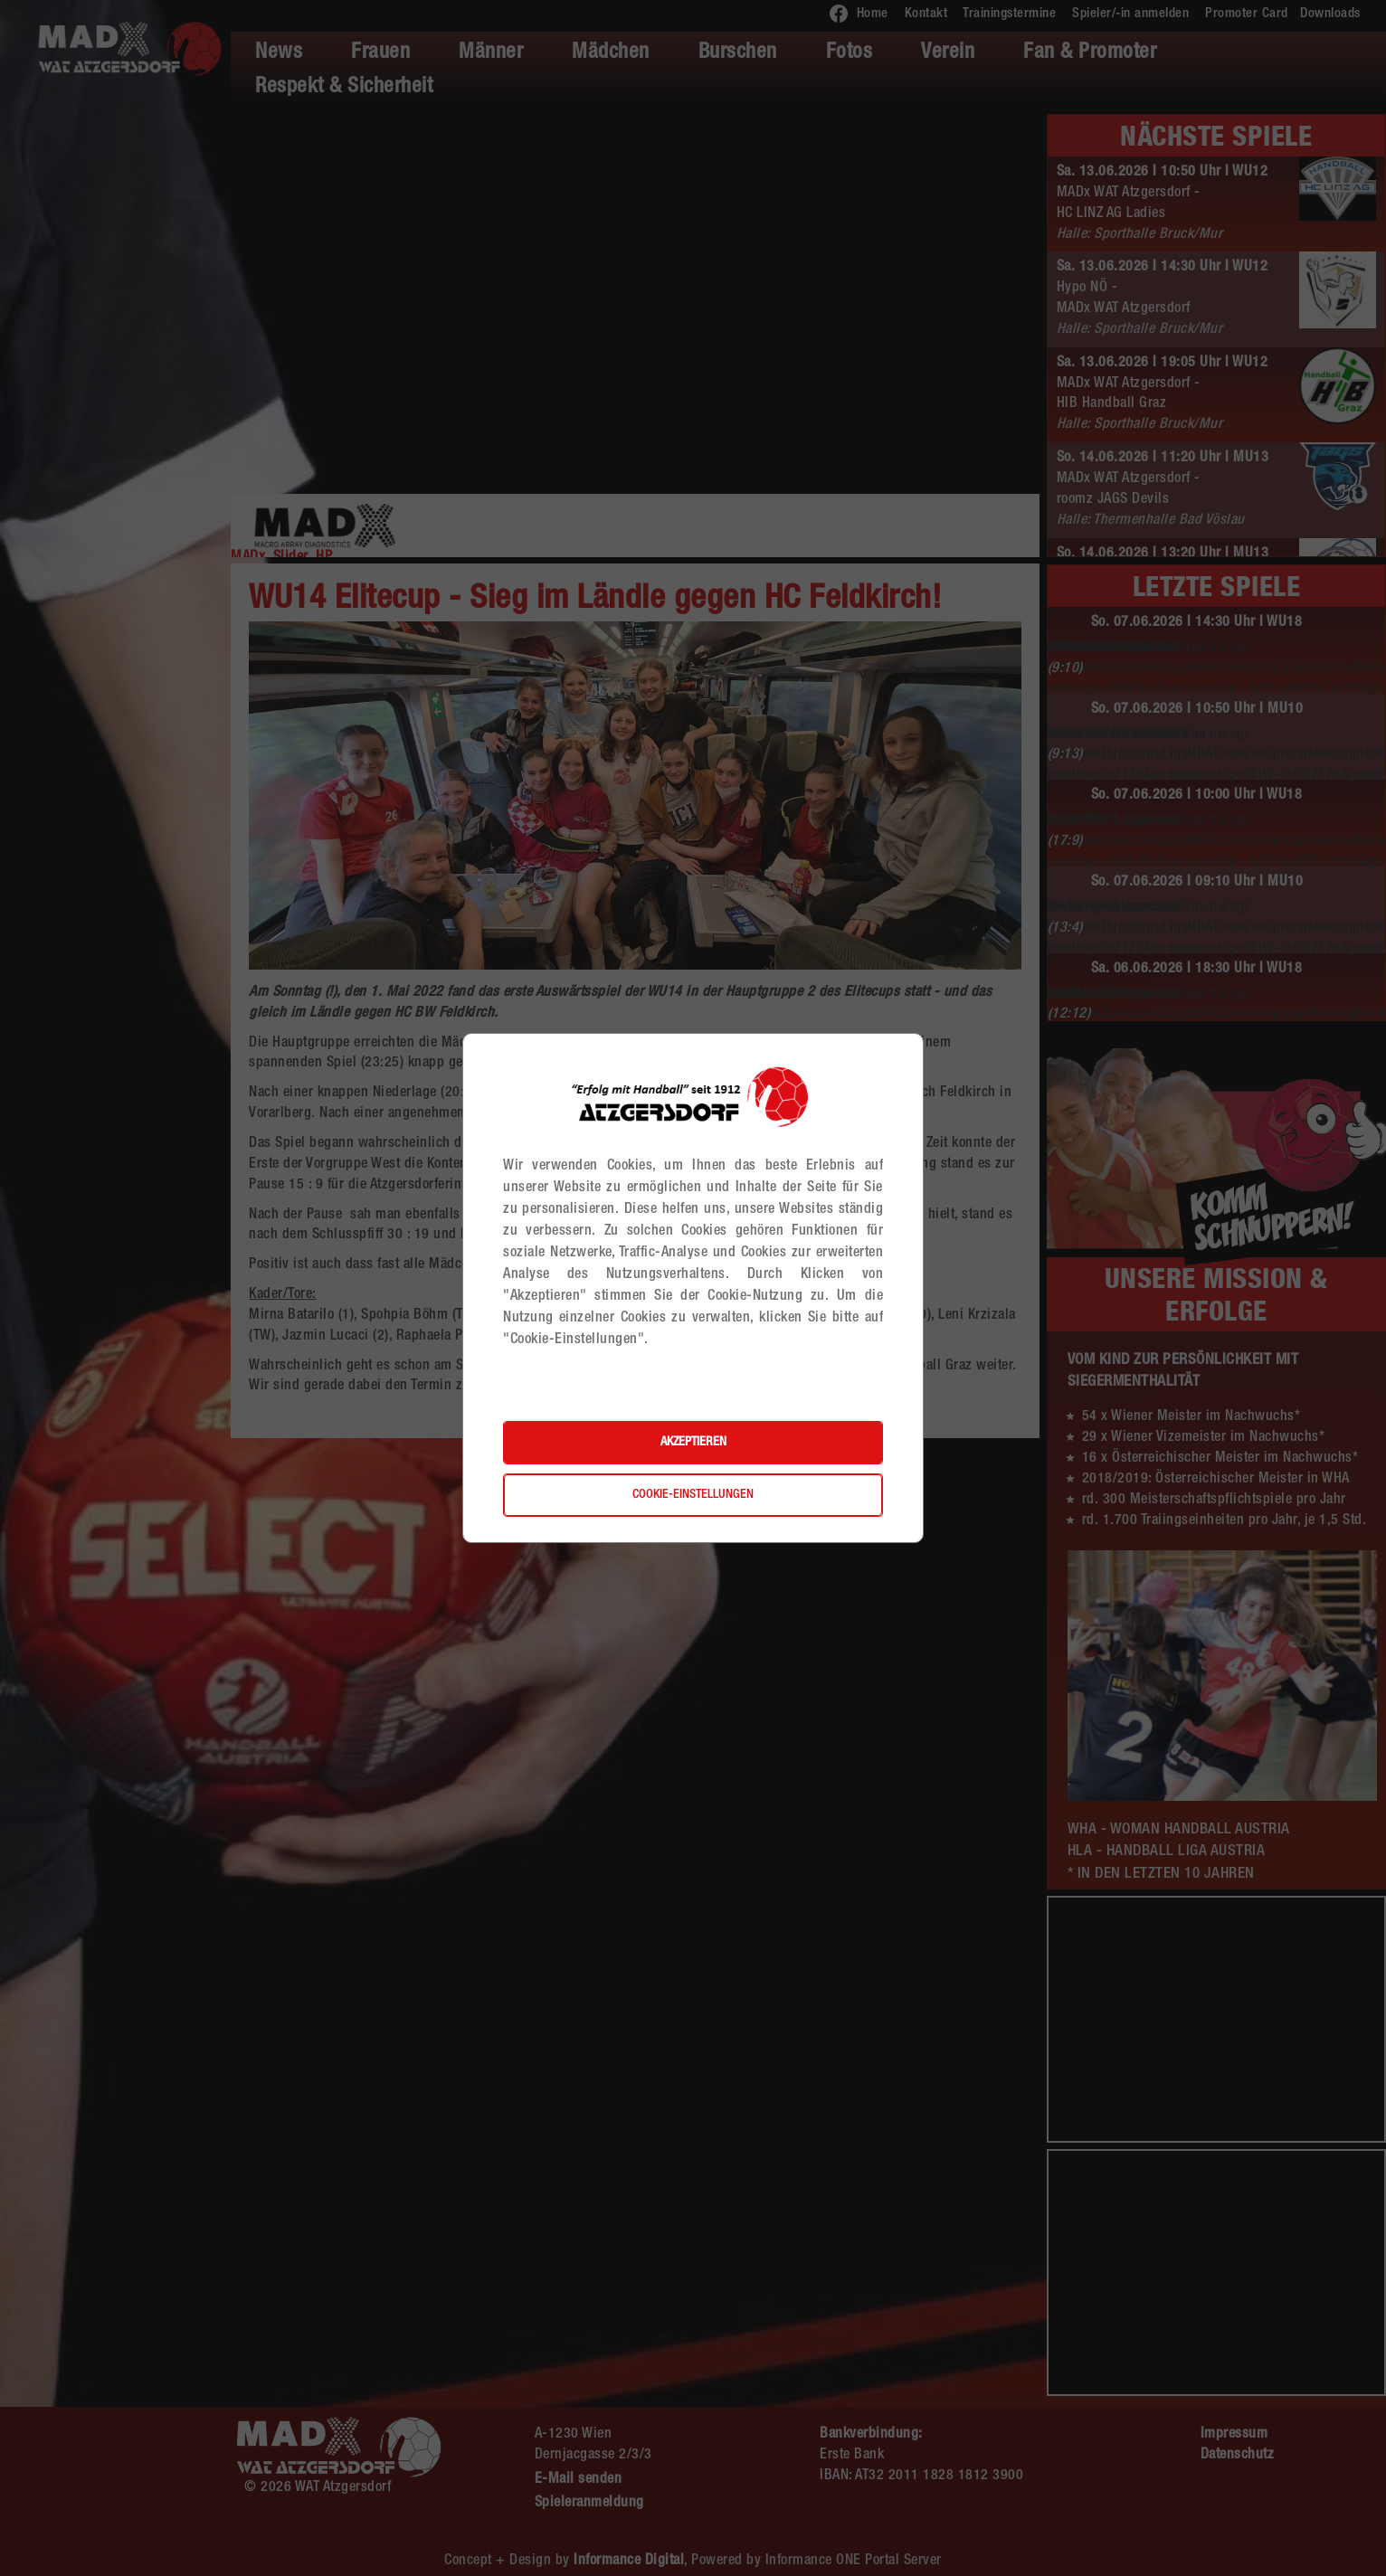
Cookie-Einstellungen (693, 1495)
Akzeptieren (693, 1442)
